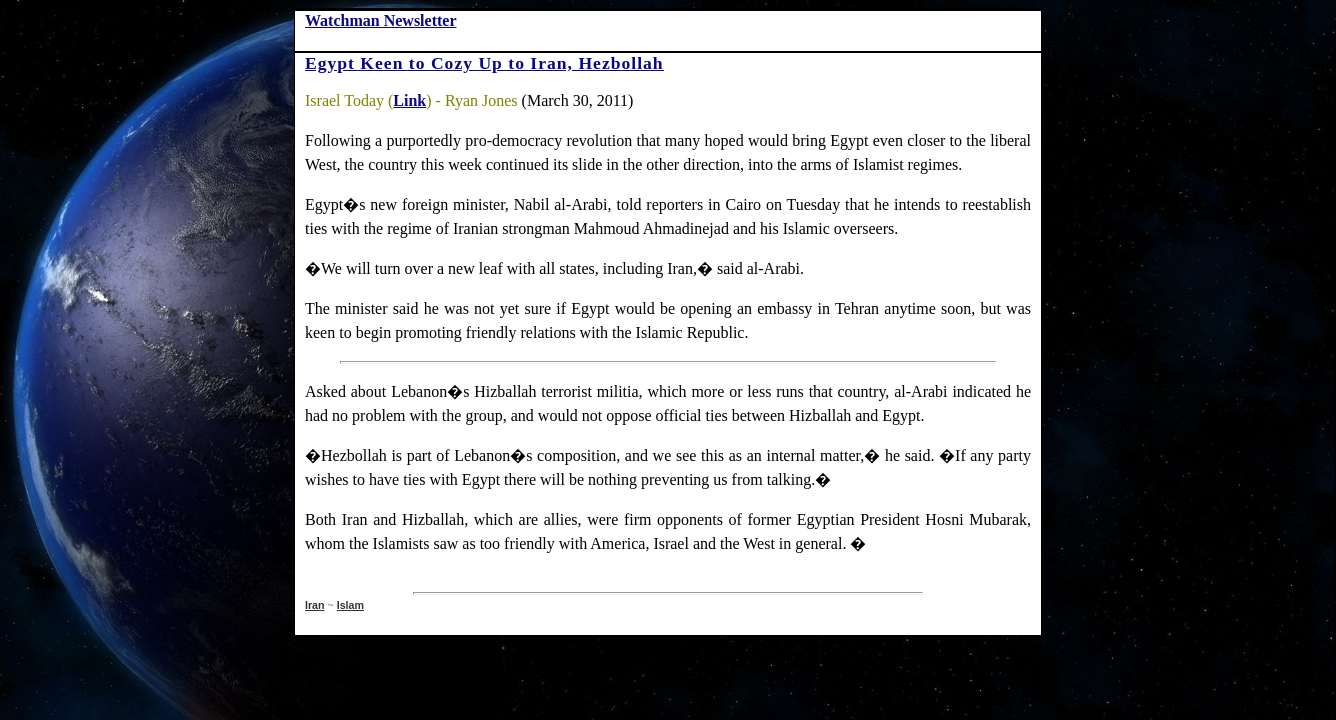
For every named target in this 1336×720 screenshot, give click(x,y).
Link (409, 100)
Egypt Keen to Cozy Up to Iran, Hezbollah (484, 63)
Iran (315, 605)
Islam (350, 605)
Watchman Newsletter (381, 20)
